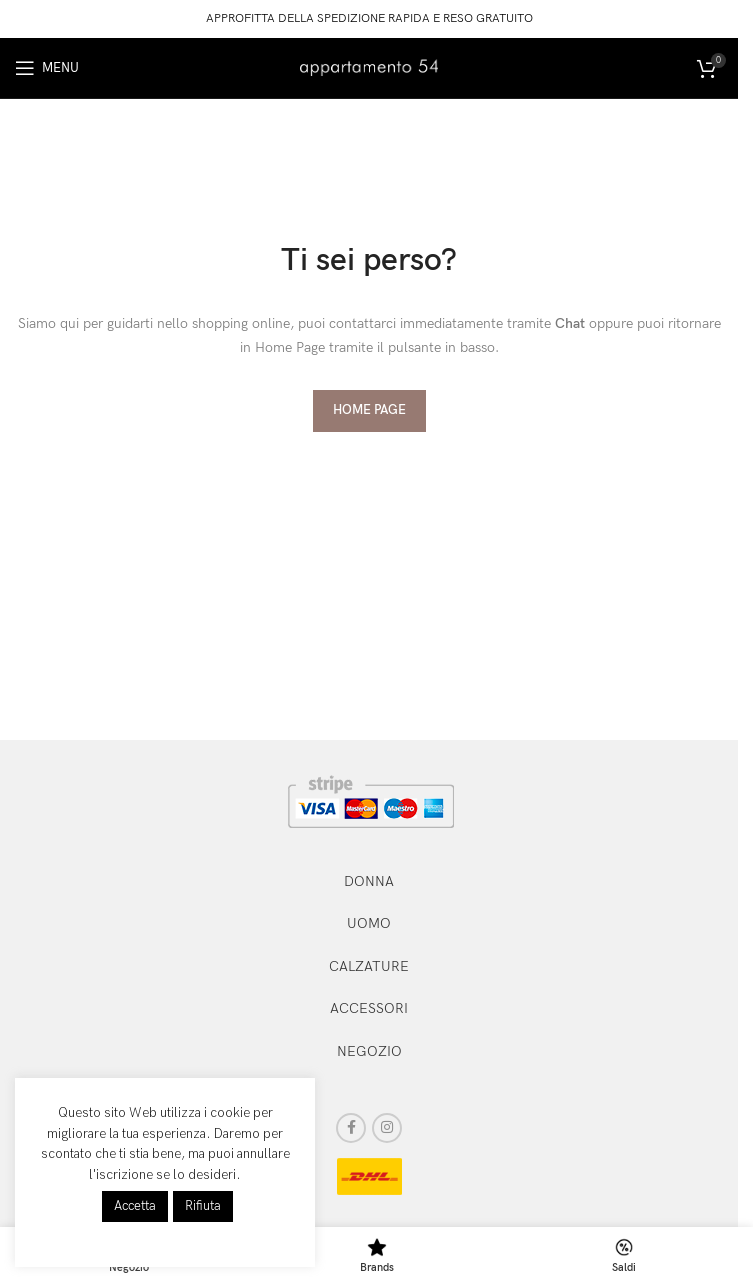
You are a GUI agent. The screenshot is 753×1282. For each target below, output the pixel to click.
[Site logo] (369, 66)
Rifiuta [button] (203, 1206)
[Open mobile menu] (47, 68)
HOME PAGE (369, 410)
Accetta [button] (135, 1206)
